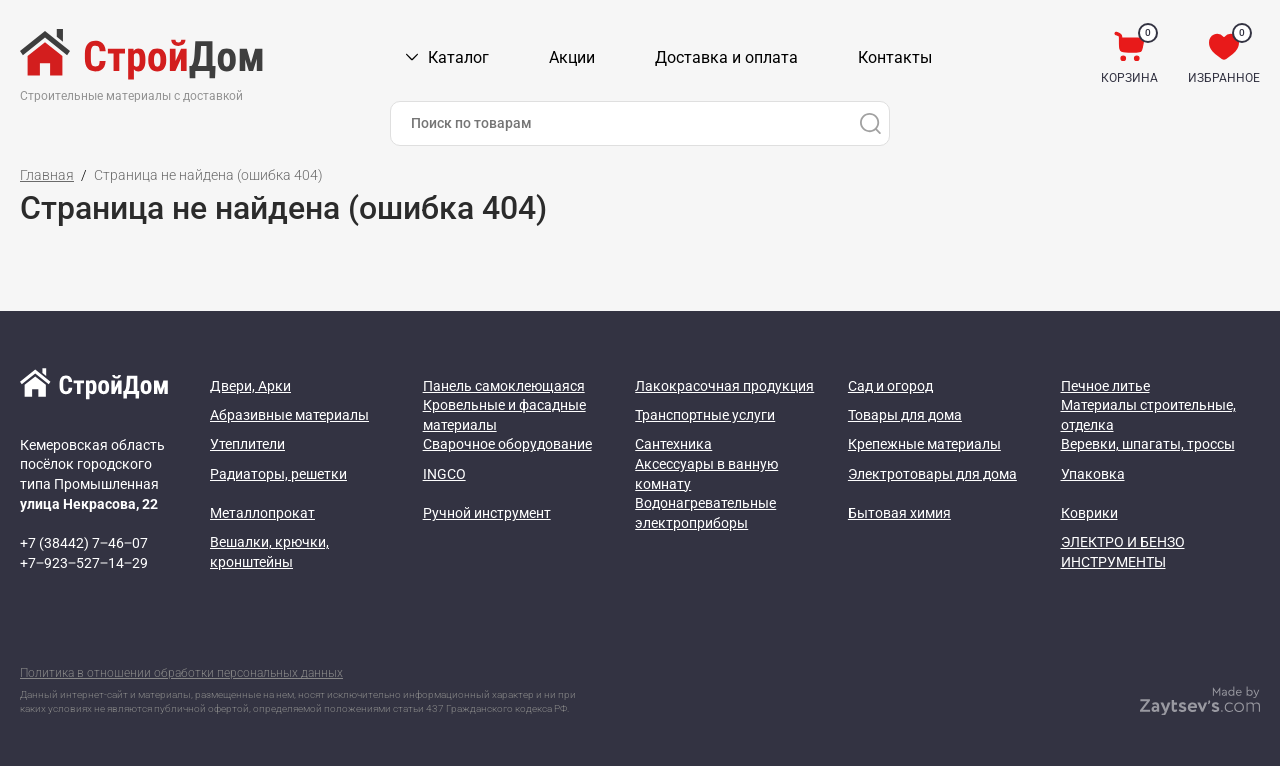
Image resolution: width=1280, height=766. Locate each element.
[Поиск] (870, 123)
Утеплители (247, 444)
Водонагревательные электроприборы (705, 513)
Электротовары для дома (932, 474)
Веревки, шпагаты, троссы (1148, 444)
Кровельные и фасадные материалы (504, 415)
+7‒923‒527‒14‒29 (84, 563)
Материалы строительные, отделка (1148, 415)
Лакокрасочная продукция (724, 386)
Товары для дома (905, 415)
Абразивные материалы (289, 415)
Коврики (1089, 513)
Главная (47, 175)
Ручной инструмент (487, 513)
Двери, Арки (250, 386)
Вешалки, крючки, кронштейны (269, 552)
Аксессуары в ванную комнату (706, 474)
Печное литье (1105, 386)
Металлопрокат (262, 513)
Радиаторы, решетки (278, 474)
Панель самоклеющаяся (504, 386)
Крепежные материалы (924, 444)
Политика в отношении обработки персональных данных (181, 673)
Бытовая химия (899, 513)
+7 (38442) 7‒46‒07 (84, 543)
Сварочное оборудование (507, 444)
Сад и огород (890, 386)
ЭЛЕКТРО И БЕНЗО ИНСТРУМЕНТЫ (1123, 552)
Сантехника (673, 444)
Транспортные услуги (705, 415)
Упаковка (1093, 474)
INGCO (444, 474)
